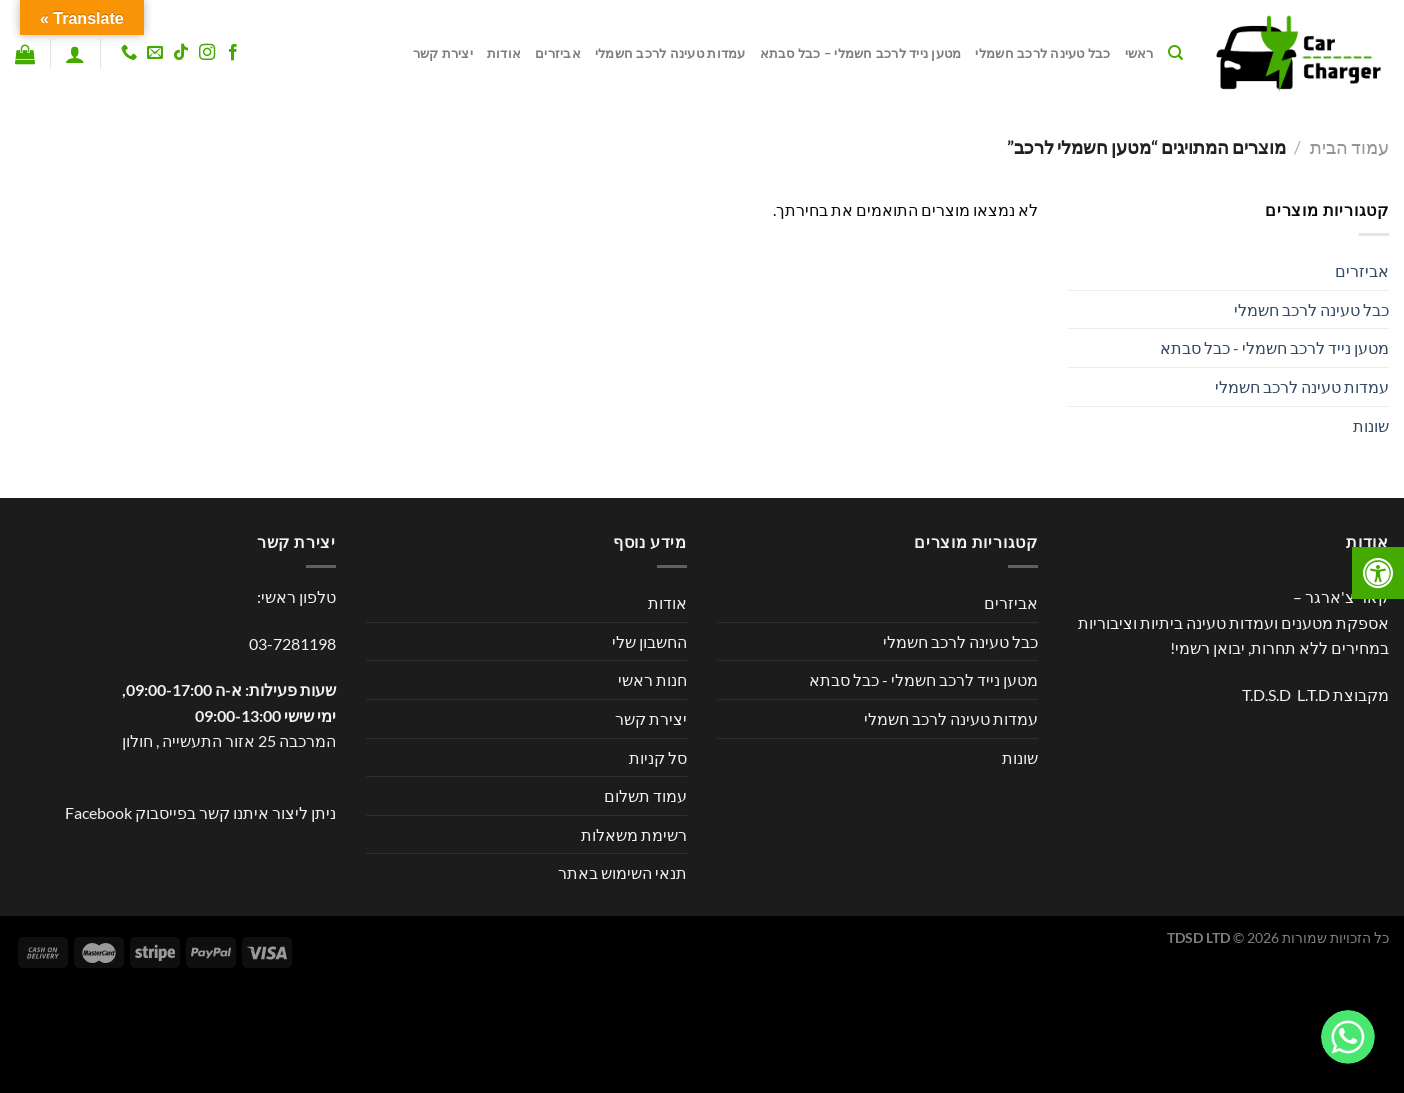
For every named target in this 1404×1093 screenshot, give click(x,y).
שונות (1371, 425)
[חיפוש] (1175, 53)
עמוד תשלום (645, 795)
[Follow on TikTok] (181, 53)
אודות (504, 53)
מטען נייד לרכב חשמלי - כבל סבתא (1274, 347)
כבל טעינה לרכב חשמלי (1042, 53)
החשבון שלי (649, 641)
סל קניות (658, 757)
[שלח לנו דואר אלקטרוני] (155, 53)
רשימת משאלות (634, 834)
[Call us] (128, 53)
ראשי (1139, 53)
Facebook (98, 812)
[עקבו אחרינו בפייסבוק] (233, 53)
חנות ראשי (652, 679)
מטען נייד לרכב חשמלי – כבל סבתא (861, 53)
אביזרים (558, 53)
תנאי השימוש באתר (622, 872)
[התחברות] (75, 54)
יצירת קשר (443, 53)
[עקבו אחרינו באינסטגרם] (207, 53)
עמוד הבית (1349, 147)
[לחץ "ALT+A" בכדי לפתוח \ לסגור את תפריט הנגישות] (1378, 573)
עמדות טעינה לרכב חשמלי (670, 53)
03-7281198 (292, 643)
